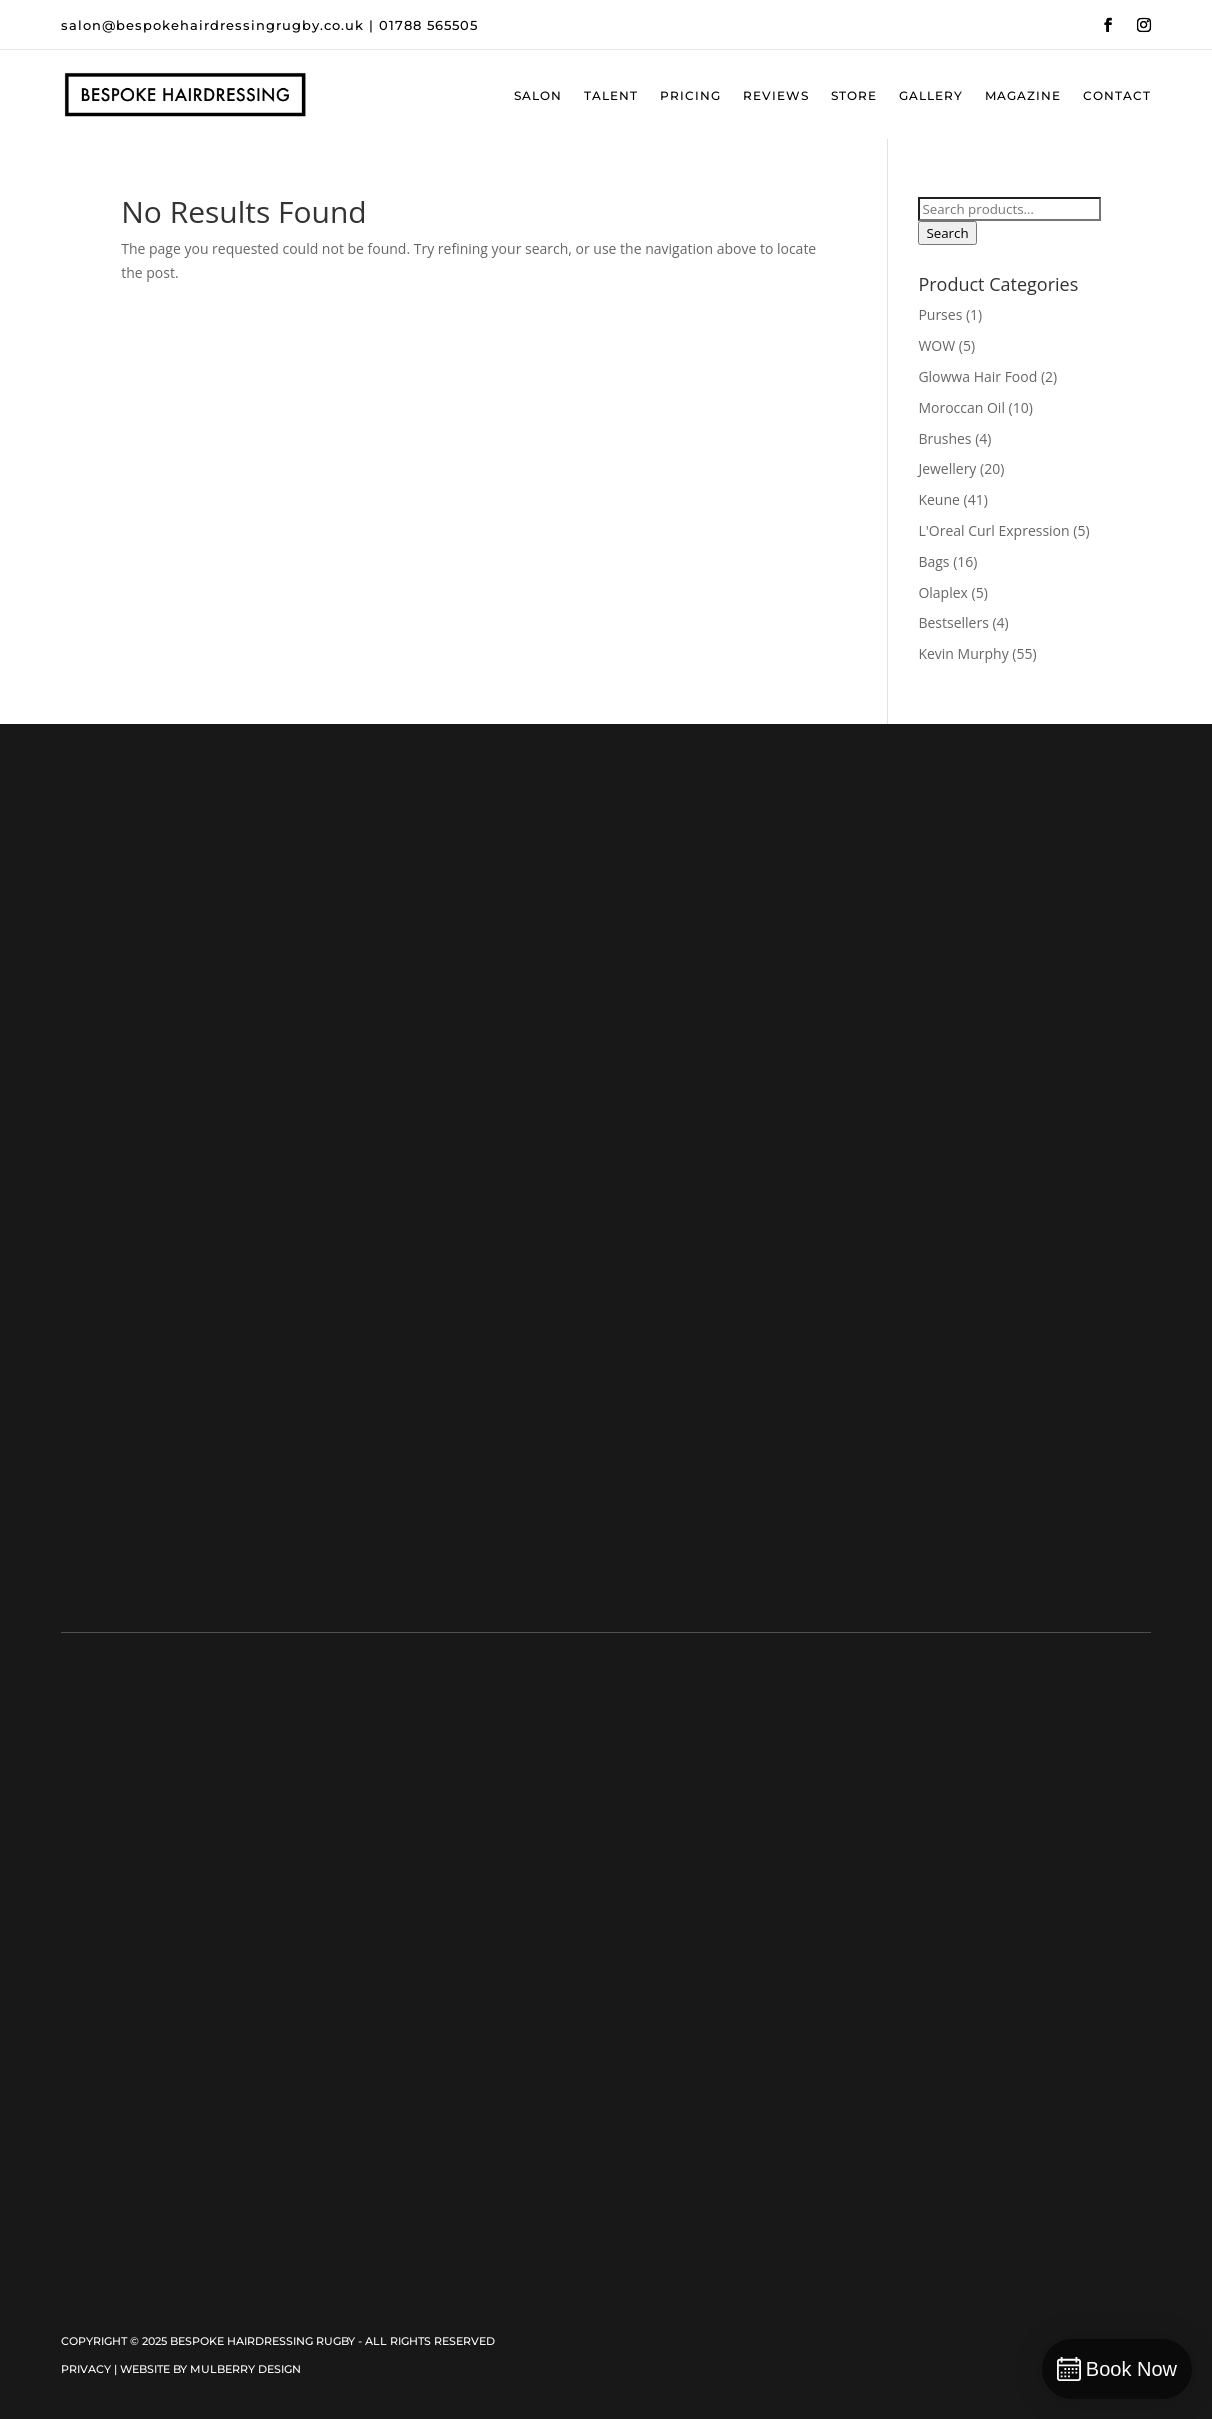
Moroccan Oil (961, 407)
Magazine (1023, 96)
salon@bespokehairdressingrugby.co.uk (212, 25)
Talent (611, 96)
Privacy (86, 2369)
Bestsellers (953, 622)
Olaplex (943, 592)
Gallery (931, 96)
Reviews (776, 96)
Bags (933, 561)
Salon (538, 96)
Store (854, 96)
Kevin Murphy (963, 653)
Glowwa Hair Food (977, 376)
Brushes (944, 438)
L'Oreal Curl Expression (993, 530)
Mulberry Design (245, 2369)
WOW (936, 345)
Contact (1117, 96)
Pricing (690, 96)
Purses (940, 314)
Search (947, 233)
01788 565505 (428, 25)
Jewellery (947, 468)
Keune (938, 499)
